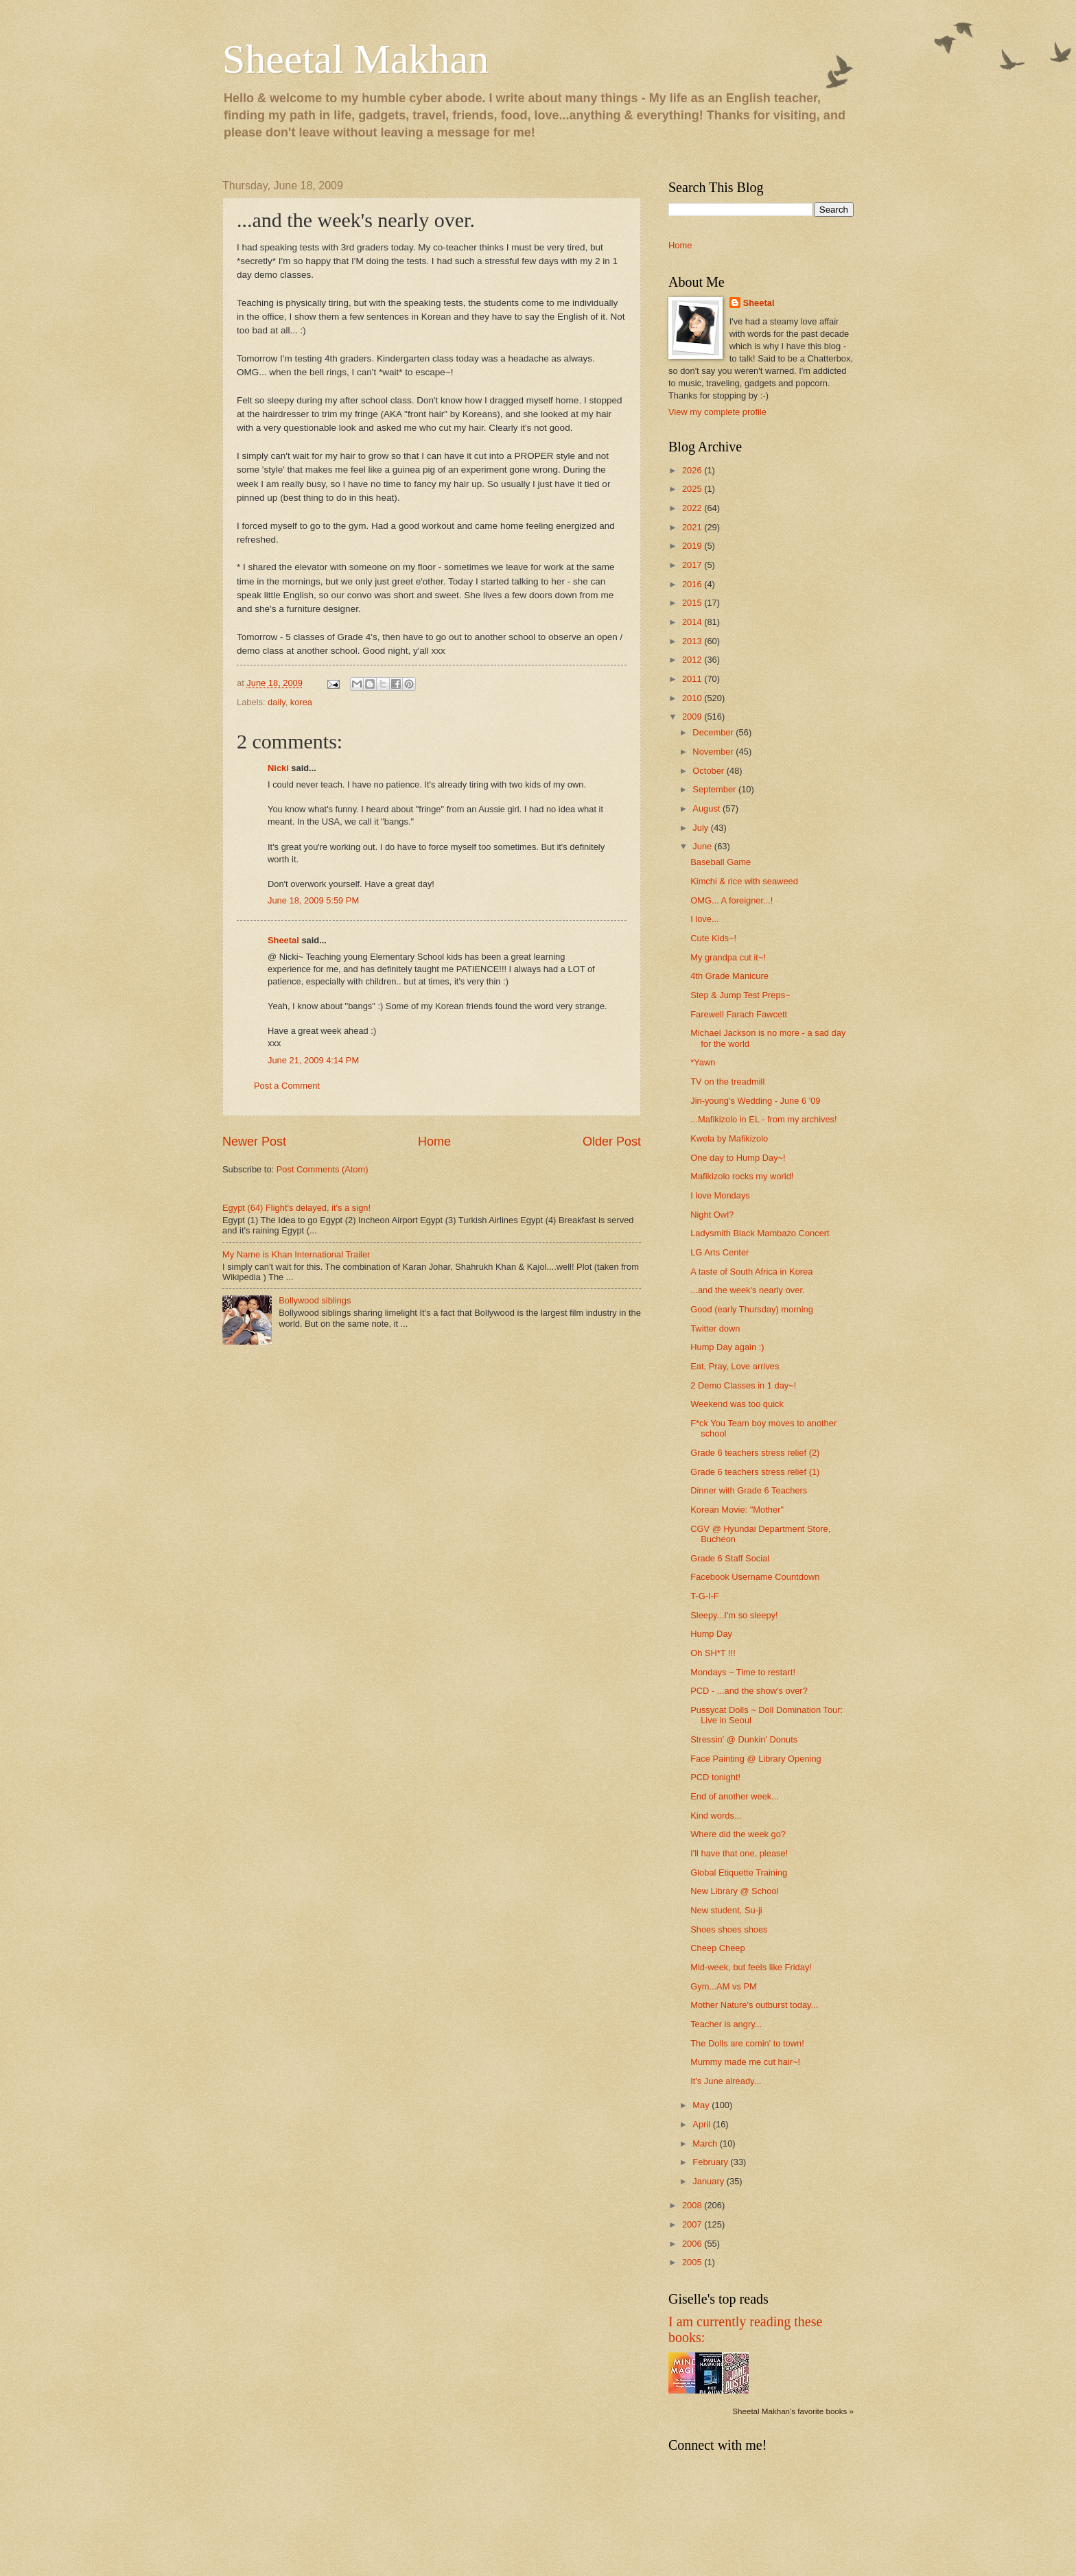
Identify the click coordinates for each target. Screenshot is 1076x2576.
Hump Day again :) (727, 1347)
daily (276, 702)
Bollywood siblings (315, 1300)
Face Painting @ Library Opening (755, 1758)
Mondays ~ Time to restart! (742, 1672)
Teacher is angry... (726, 2024)
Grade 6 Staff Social (729, 1558)
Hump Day (711, 1634)
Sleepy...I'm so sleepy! (733, 1615)
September (715, 789)
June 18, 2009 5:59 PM (313, 900)
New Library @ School (734, 1891)
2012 (693, 659)
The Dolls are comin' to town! (747, 2043)
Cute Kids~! (713, 938)
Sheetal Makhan (355, 59)
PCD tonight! (715, 1777)
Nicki (278, 768)
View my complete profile (717, 412)
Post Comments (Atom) (323, 1169)
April (702, 2124)
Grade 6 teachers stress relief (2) (754, 1452)
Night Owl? (712, 1214)
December (714, 732)
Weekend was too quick (737, 1404)
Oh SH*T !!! (713, 1653)
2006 (693, 2243)
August (707, 808)
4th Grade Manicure (729, 976)
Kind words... (715, 1815)
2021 (693, 527)
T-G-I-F (704, 1596)
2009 (693, 716)
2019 (693, 546)
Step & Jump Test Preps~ (740, 995)
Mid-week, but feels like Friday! (751, 1967)
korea (301, 702)
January (709, 2181)
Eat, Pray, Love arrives (734, 1366)
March (705, 2143)
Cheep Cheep (717, 1948)
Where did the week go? (738, 1834)
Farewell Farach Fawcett (738, 1014)
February (711, 2162)
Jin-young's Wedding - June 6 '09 (755, 1101)
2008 (693, 2205)
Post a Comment (287, 1085)
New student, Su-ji (726, 1910)
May (702, 2105)
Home (434, 1141)
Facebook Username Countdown (754, 1577)
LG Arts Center (719, 1252)
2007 (693, 2224)
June (703, 846)
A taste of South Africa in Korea (751, 1271)
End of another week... (734, 1796)
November (714, 751)
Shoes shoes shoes (728, 1929)
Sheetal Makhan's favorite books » (793, 2411)
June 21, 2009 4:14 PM (313, 1060)
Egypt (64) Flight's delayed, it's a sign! (296, 1208)
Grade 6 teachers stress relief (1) (754, 1472)
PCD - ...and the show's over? (749, 1691)
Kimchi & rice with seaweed (744, 881)
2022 (693, 508)
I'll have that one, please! (739, 1853)
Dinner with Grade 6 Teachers (748, 1490)
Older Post (612, 1141)
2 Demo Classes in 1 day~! (743, 1385)
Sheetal (283, 940)
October (709, 771)
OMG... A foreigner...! (731, 900)
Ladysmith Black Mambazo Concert (760, 1233)
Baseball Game (720, 862)
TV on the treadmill (727, 1081)
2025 (693, 489)
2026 (693, 470)
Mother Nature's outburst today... (754, 2005)
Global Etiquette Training (738, 1872)
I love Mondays (720, 1195)
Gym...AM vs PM (723, 1986)
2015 (693, 603)
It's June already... (725, 2081)
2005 (693, 2262)
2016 (693, 584)
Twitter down (715, 1328)
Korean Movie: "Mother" (737, 1509)
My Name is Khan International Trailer (296, 1254)
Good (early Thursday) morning (751, 1309)
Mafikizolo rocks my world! (741, 1176)
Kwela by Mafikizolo (729, 1138)
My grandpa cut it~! (728, 957)
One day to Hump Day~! (737, 1158)
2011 (693, 679)
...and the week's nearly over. (747, 1290)
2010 (693, 698)
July (701, 828)
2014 (693, 622)
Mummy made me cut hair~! (745, 2062)
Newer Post (254, 1141)
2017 (693, 565)
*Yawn (702, 1062)
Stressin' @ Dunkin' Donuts (743, 1739)
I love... (704, 919)
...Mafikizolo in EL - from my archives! (763, 1119)
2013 (693, 641)
